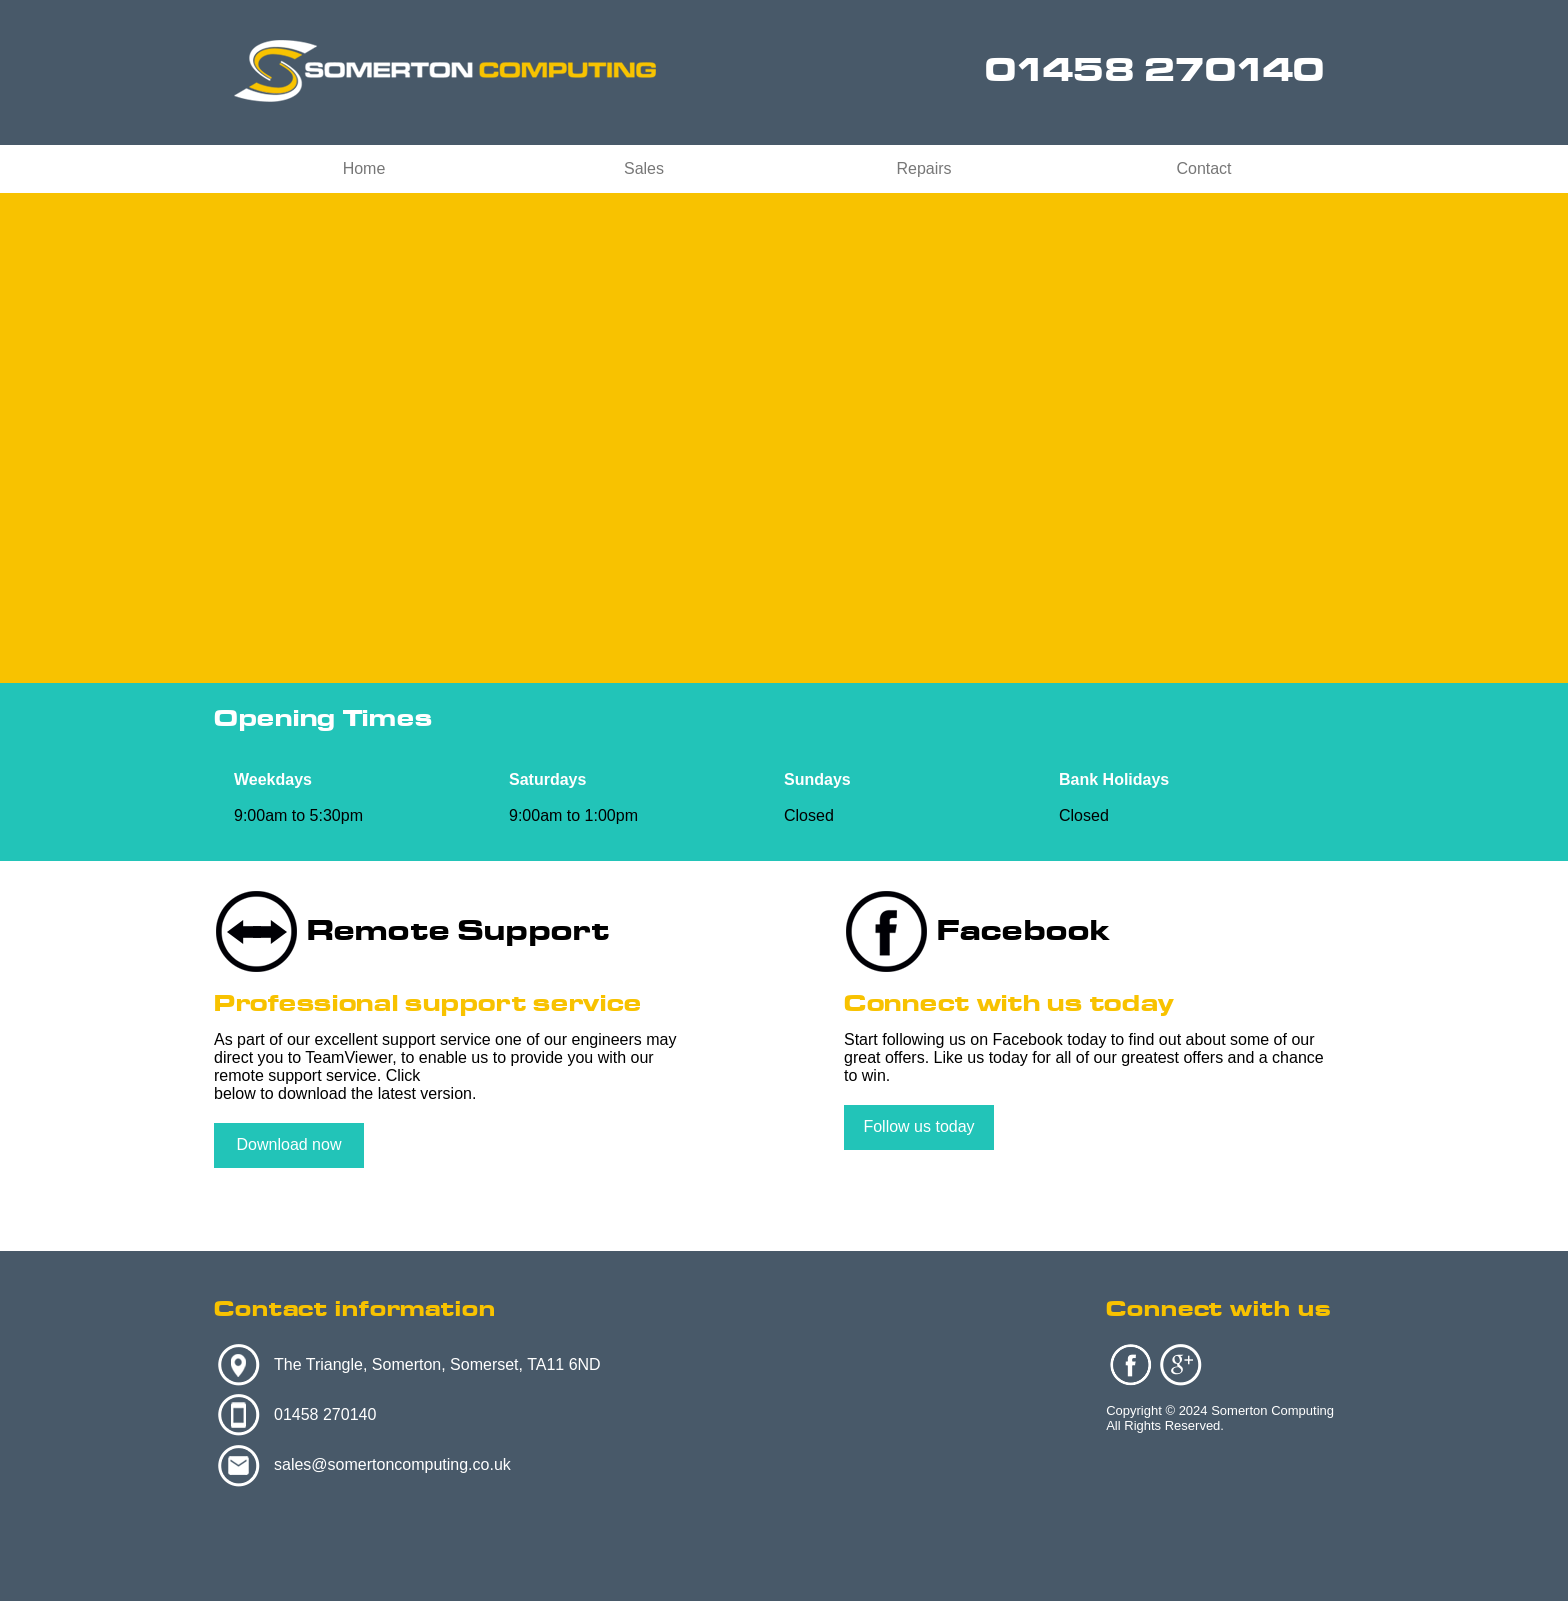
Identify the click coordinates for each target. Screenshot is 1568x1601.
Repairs (923, 168)
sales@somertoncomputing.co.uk (392, 1464)
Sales (644, 168)
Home (364, 168)
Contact (1203, 168)
